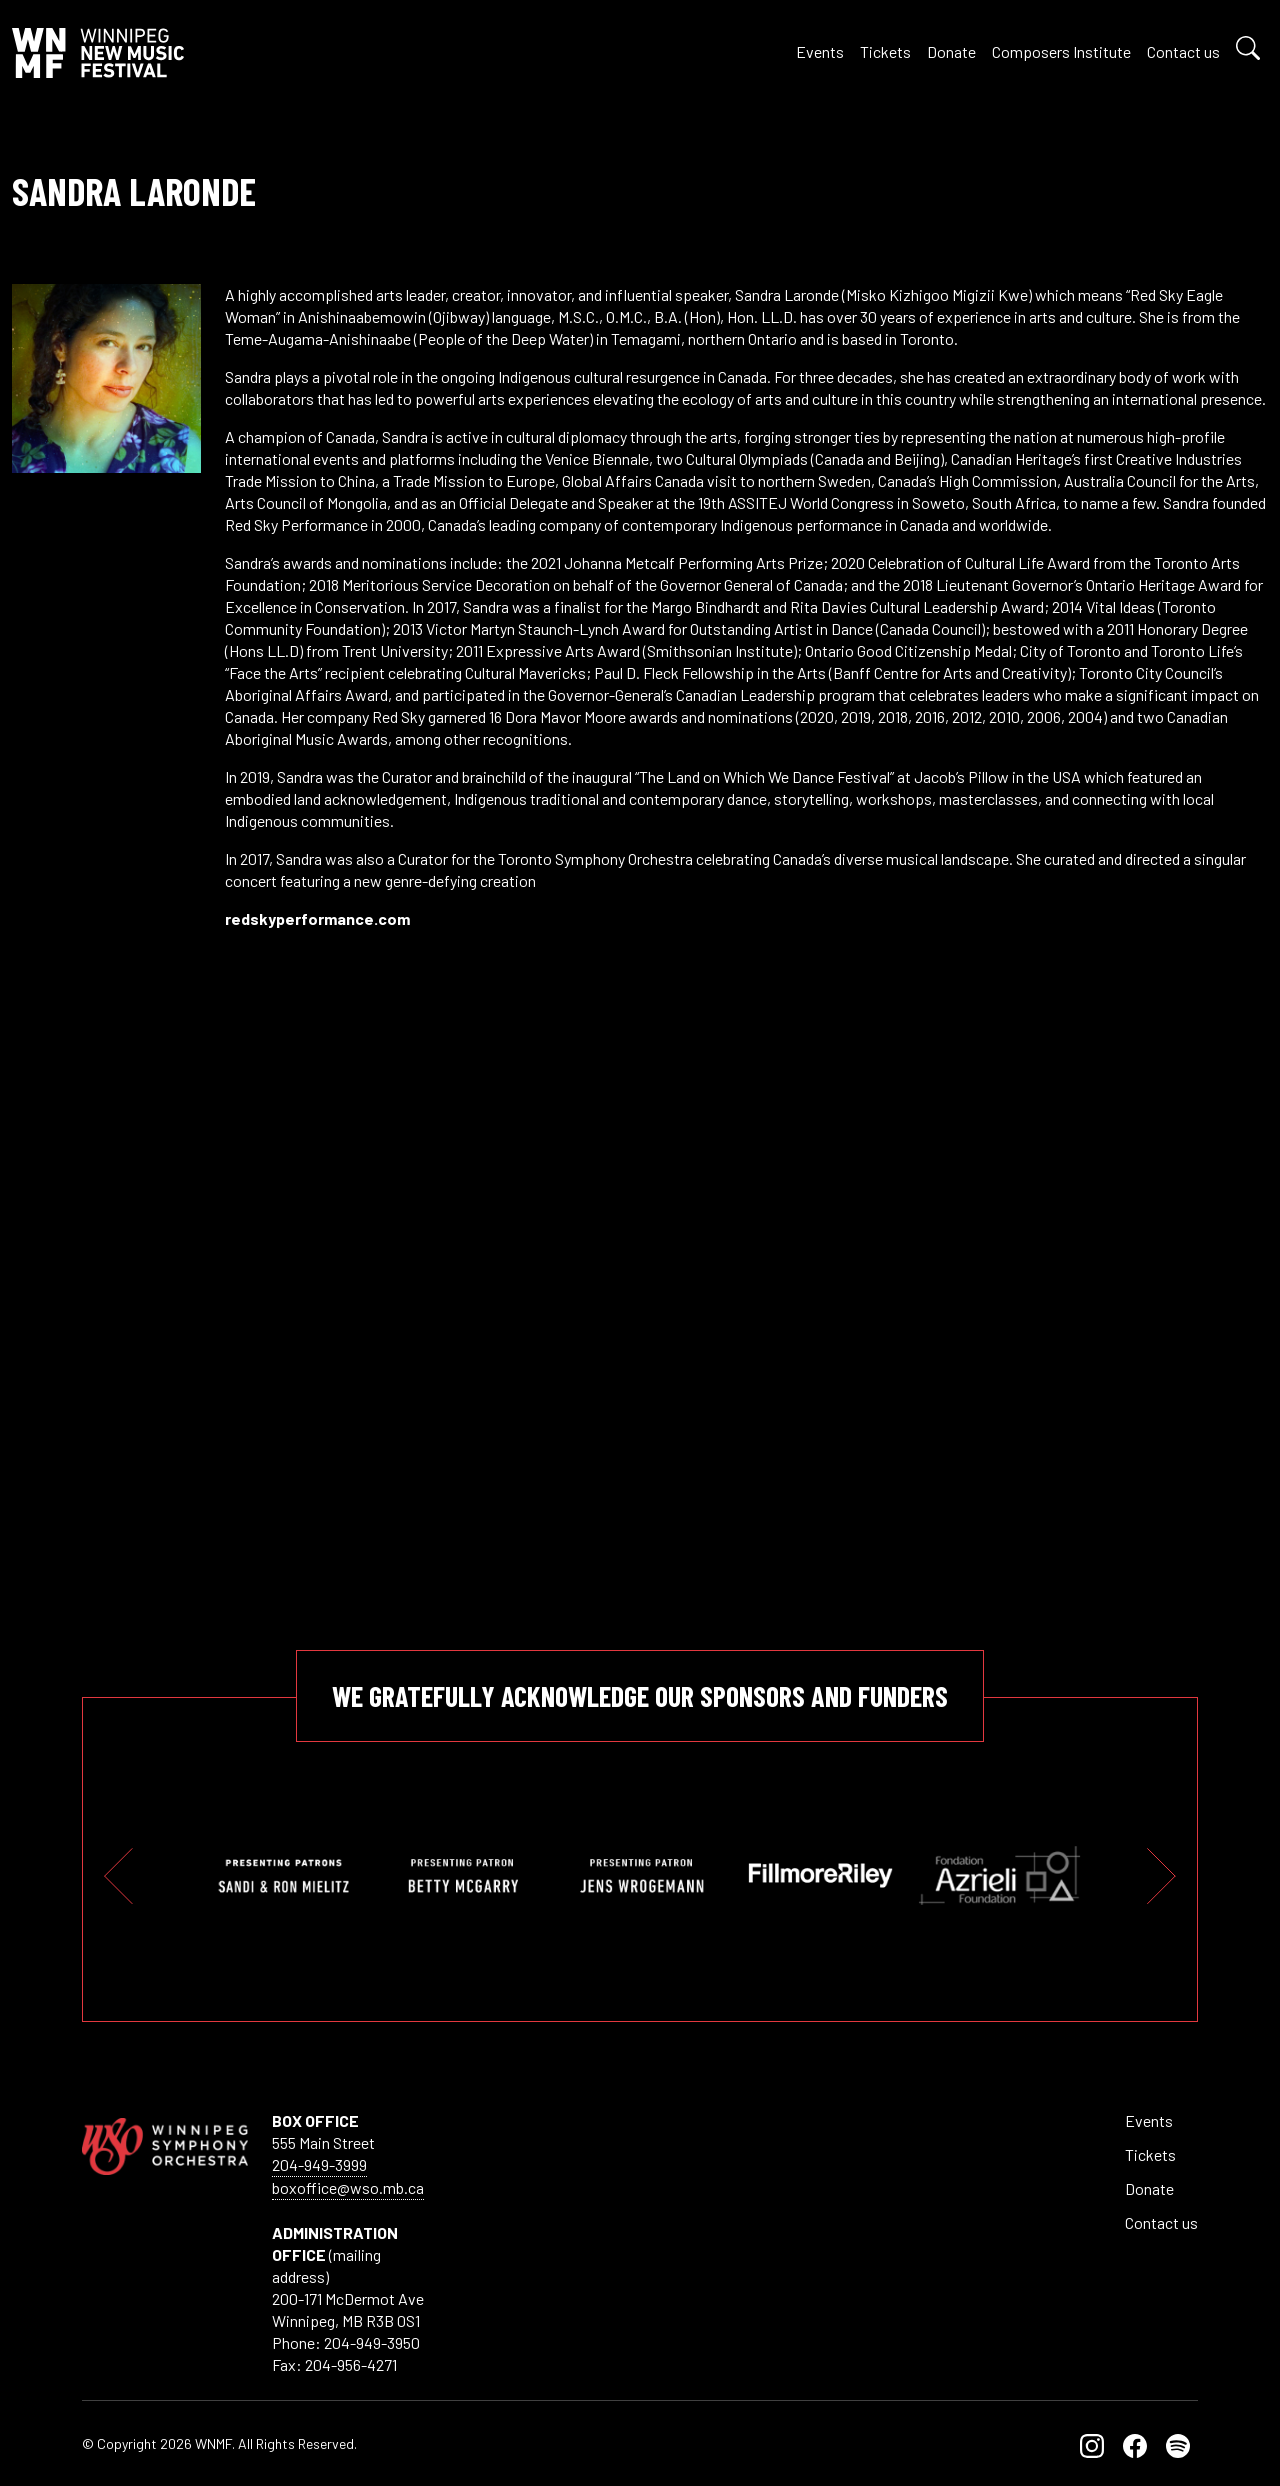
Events (820, 51)
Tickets (885, 51)
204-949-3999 (319, 2164)
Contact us (1183, 51)
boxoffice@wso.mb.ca (348, 2187)
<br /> (746, 1250)
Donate (951, 51)
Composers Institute (1061, 51)
